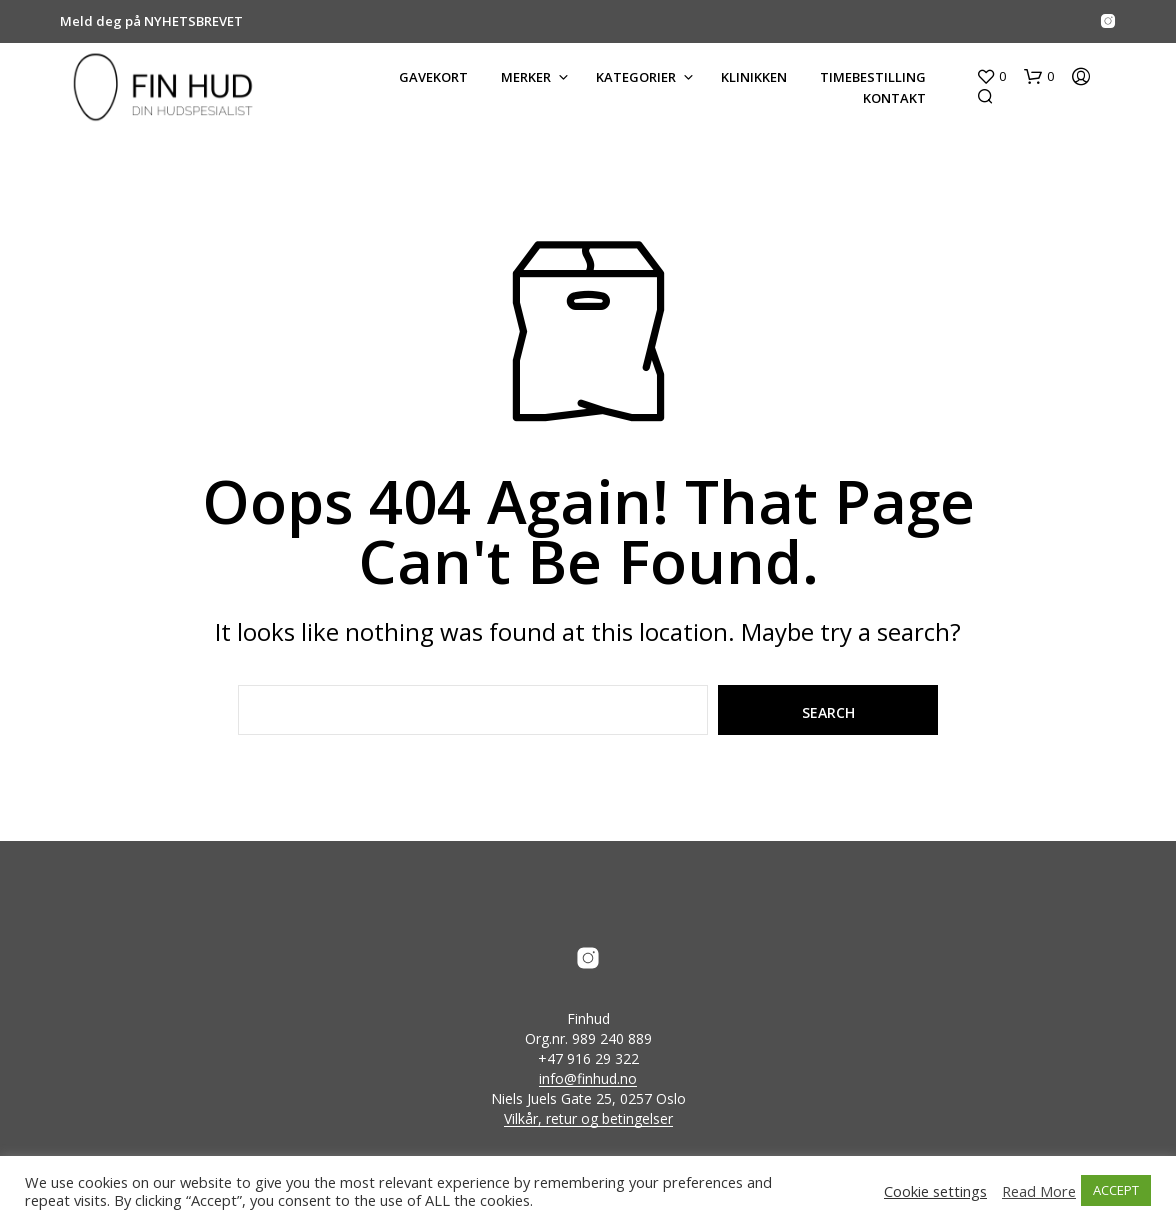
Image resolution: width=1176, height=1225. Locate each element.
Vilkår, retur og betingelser (588, 1119)
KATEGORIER (636, 77)
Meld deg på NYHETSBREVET (151, 21)
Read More (1039, 1191)
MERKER (526, 77)
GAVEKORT (433, 77)
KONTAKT (894, 98)
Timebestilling (873, 77)
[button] (991, 77)
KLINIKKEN (754, 77)
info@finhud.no (588, 1079)
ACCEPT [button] (1116, 1190)
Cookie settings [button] (935, 1191)
